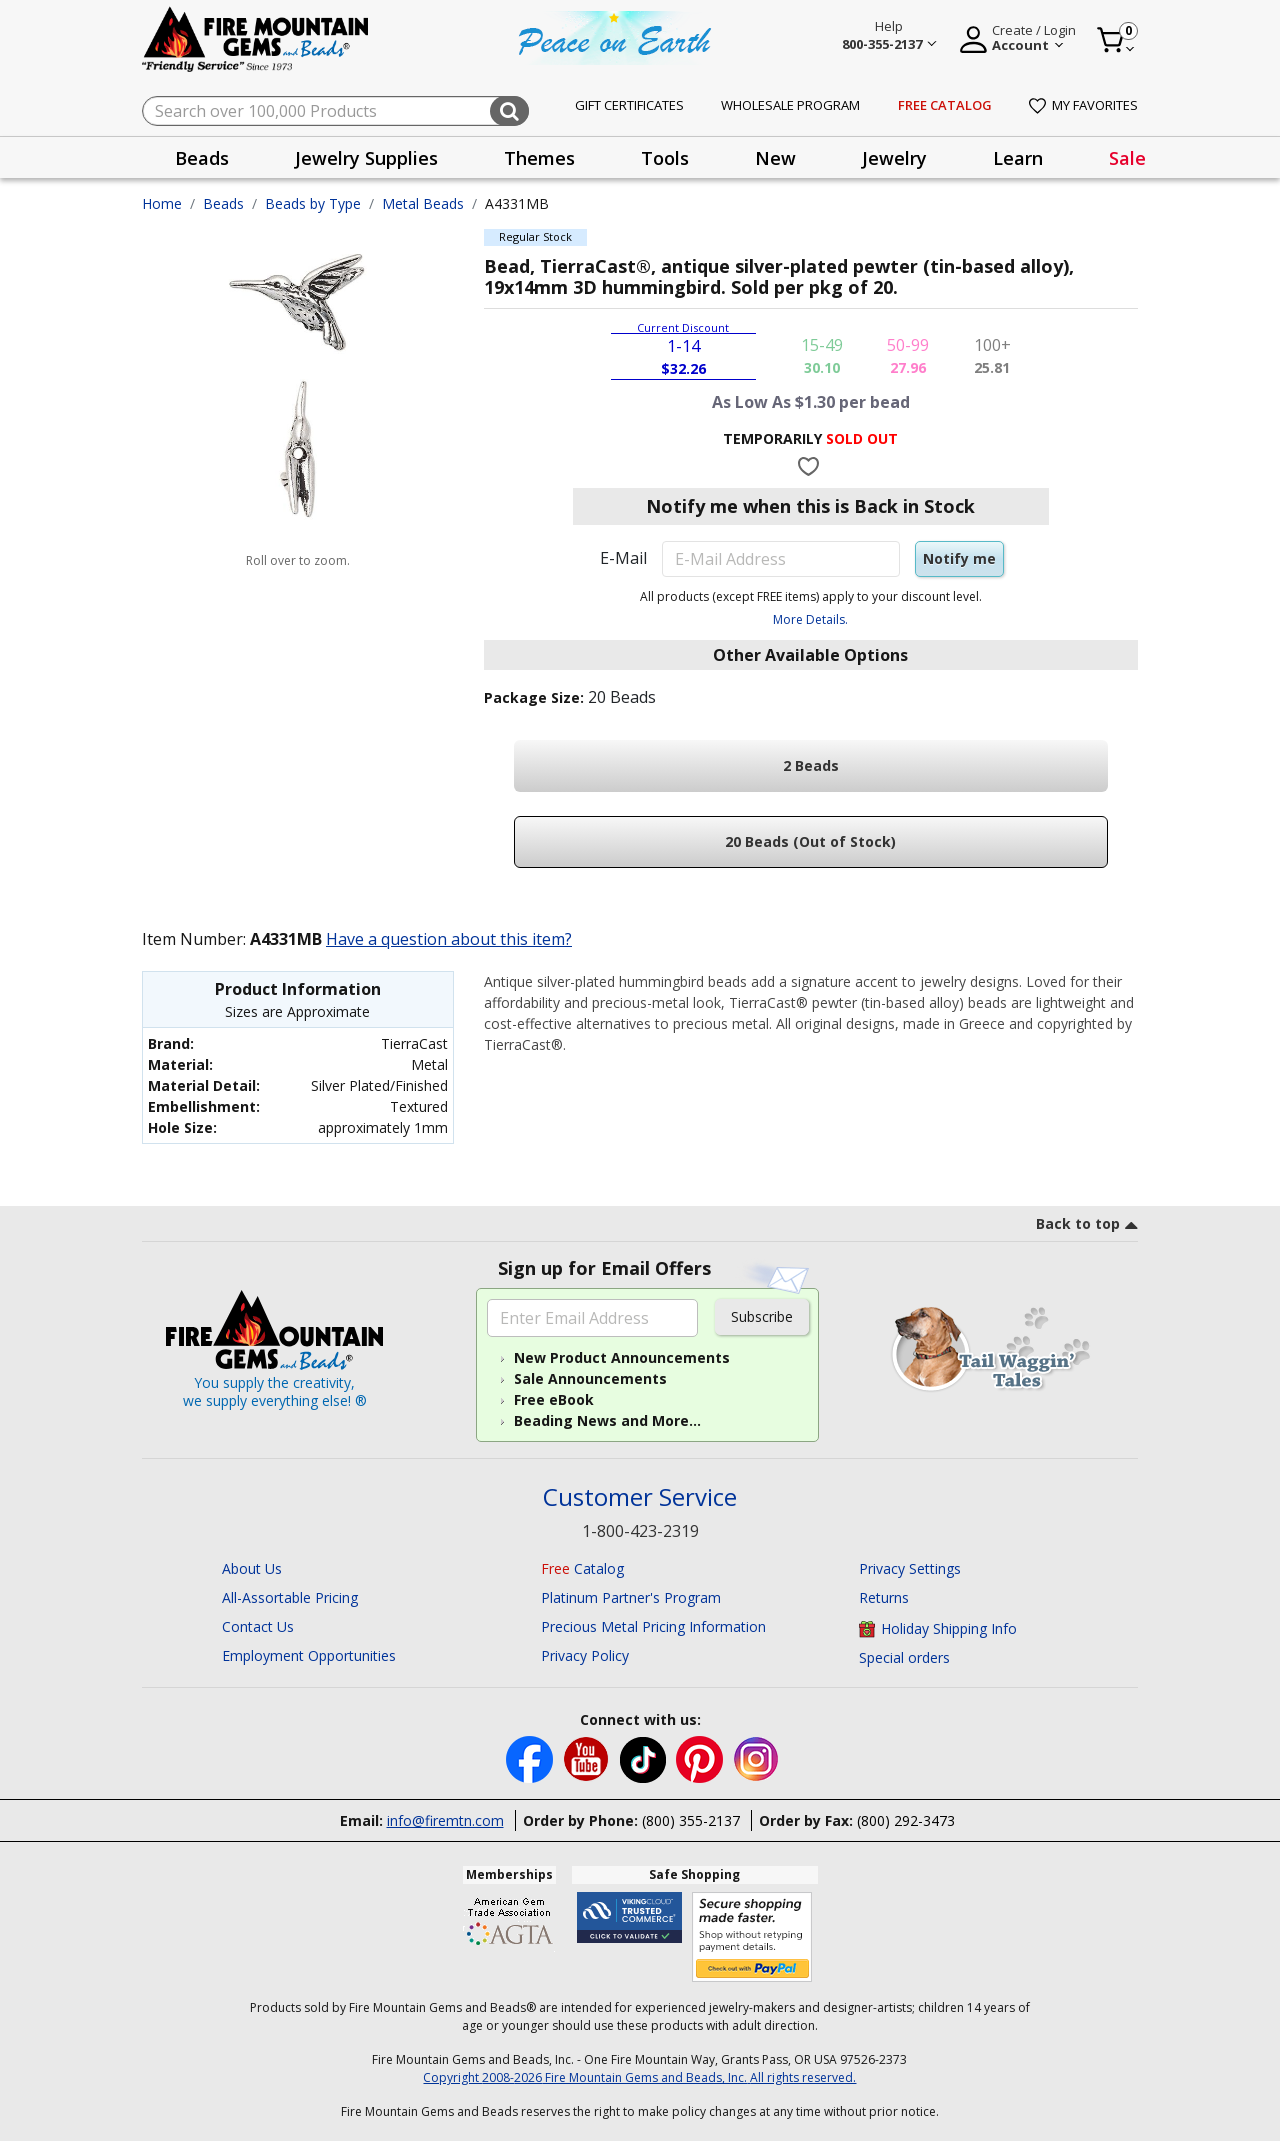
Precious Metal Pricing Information (653, 1626)
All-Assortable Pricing (290, 1597)
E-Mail (623, 558)
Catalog (582, 1568)
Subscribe (762, 1316)
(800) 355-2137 (691, 1820)
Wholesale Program (790, 105)
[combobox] (335, 111)
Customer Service (640, 1497)
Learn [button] (1018, 158)
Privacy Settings (910, 1568)
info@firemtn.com (445, 1820)
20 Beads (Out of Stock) (810, 841)
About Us (252, 1568)
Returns (884, 1597)
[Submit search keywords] (509, 111)
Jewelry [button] (894, 158)
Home (162, 203)
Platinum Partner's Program (631, 1597)
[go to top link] (1087, 1227)
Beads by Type (313, 203)
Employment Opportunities (309, 1655)
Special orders (904, 1657)
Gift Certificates (629, 105)
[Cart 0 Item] (1116, 40)
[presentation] (202, 157)
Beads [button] (202, 158)
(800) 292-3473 (906, 1820)
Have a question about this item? (449, 939)
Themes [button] (539, 158)
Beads (223, 203)
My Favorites (1083, 105)
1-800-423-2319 (640, 1531)
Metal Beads (423, 203)
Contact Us (258, 1626)
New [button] (775, 158)
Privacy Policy (585, 1655)
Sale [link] (1127, 158)
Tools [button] (665, 158)
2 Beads (811, 765)
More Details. (810, 619)
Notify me (959, 558)
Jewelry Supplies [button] (366, 158)
